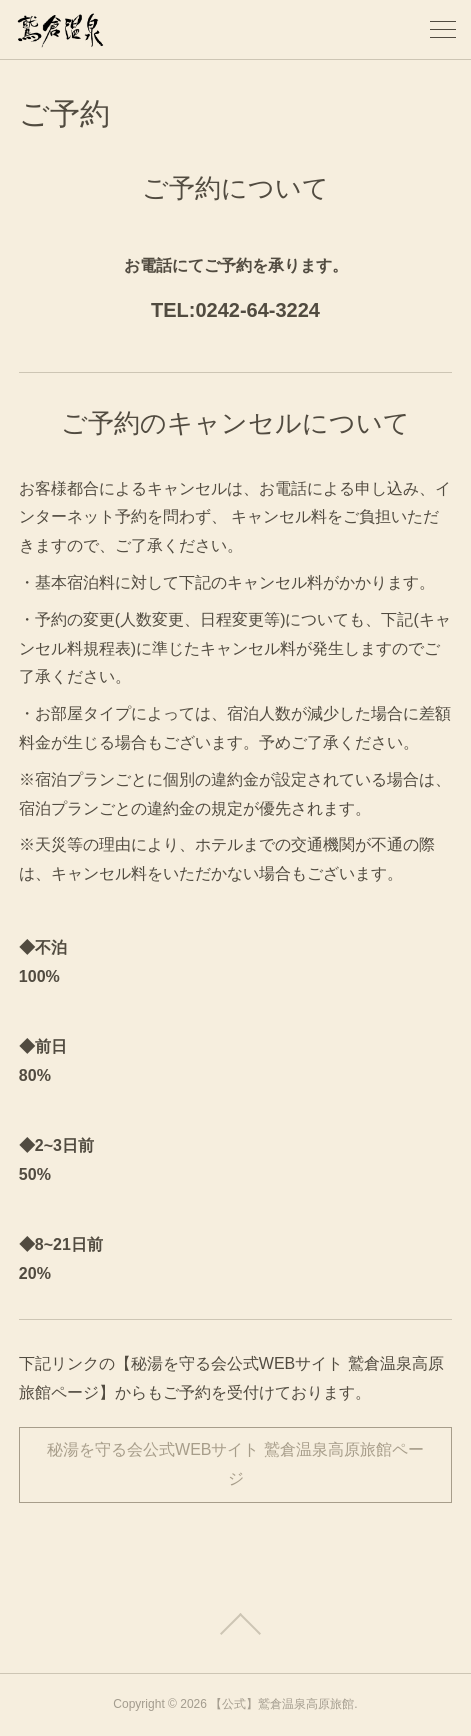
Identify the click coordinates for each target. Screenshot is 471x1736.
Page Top (235, 1624)
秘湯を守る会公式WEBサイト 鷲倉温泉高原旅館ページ (235, 1464)
